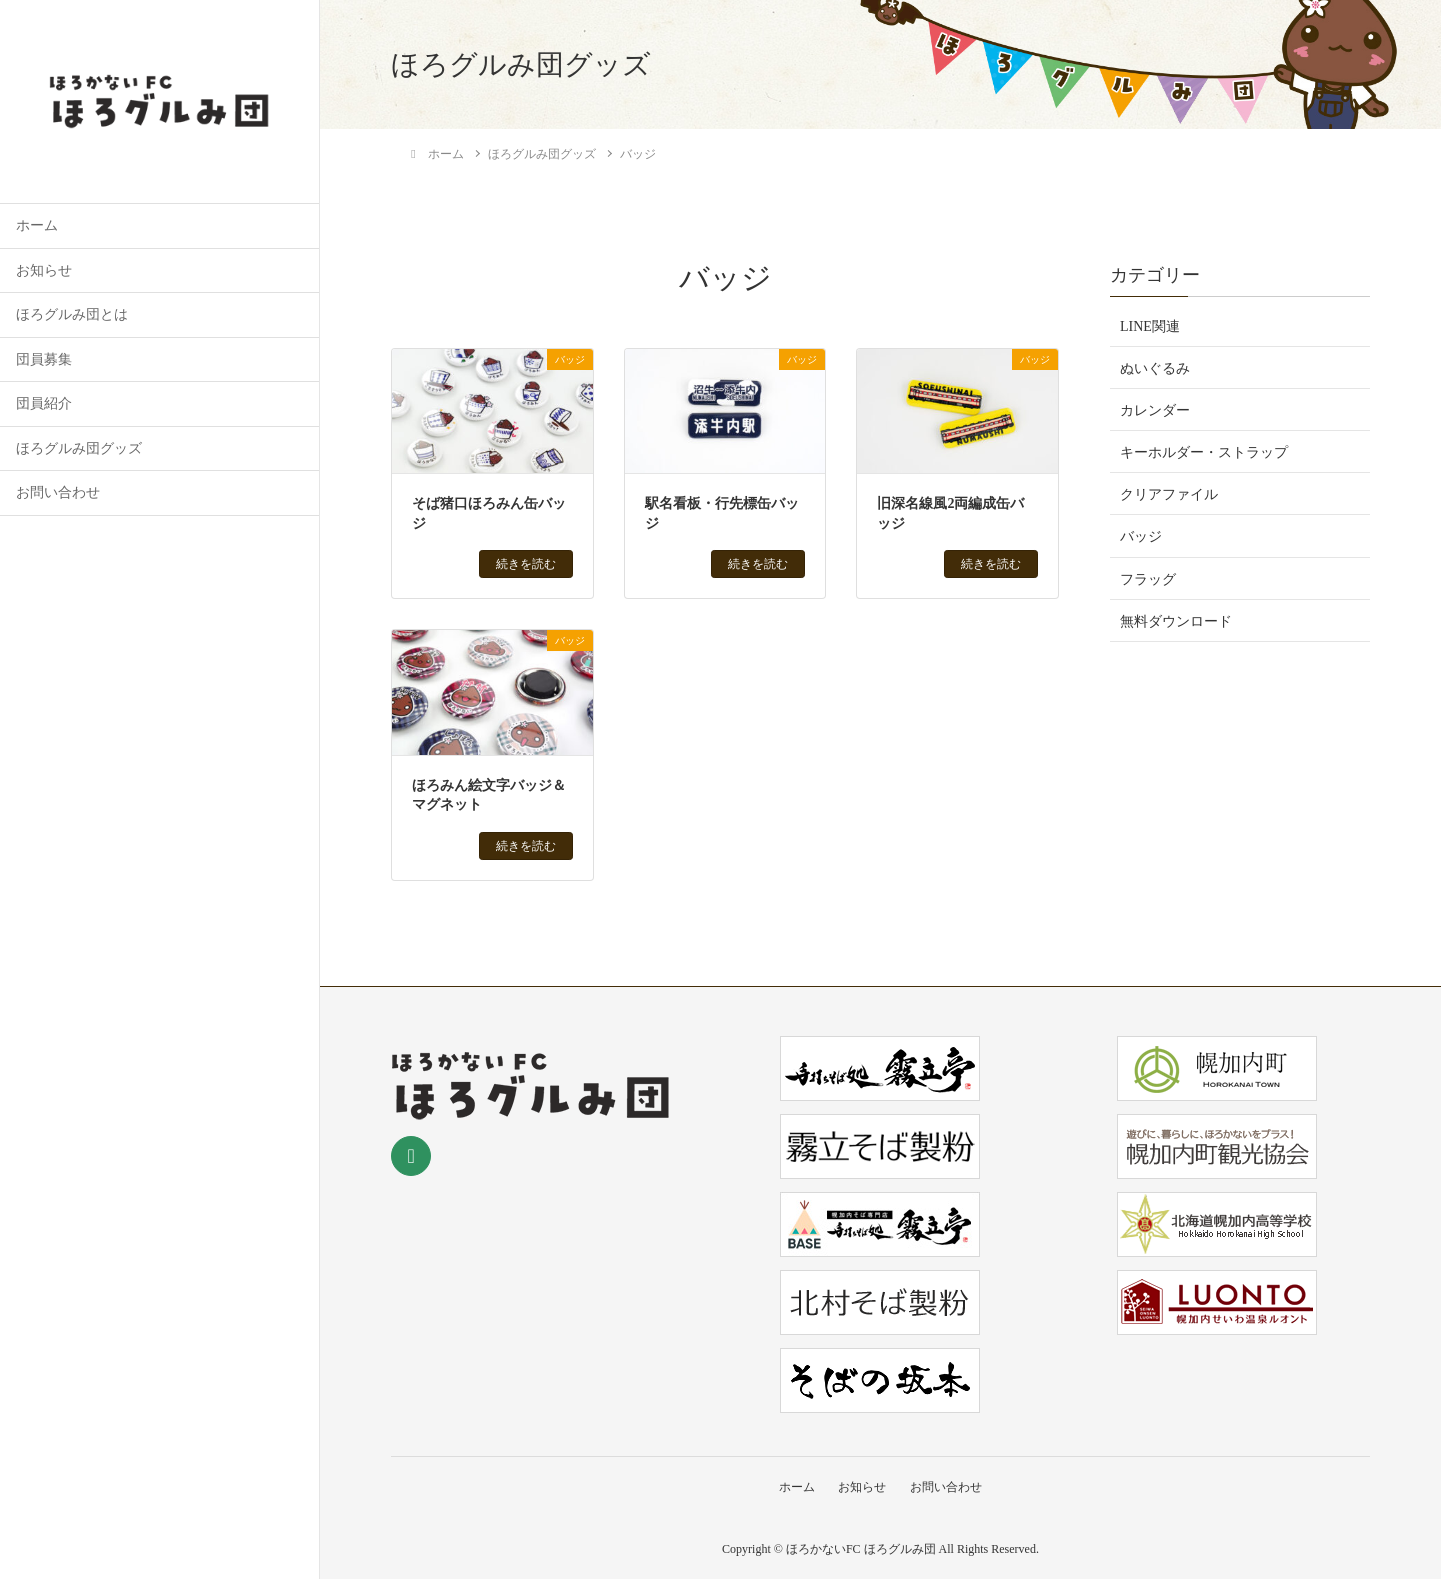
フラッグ (1148, 579)
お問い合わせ (58, 492)
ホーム (37, 225)
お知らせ (44, 270)
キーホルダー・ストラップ (1204, 452)
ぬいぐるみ (1155, 368)
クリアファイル (1169, 494)
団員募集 (44, 359)
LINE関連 (1150, 326)
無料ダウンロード (1176, 621)
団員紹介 (44, 403)
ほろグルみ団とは (72, 314)
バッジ (1141, 536)
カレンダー (1155, 410)
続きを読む (526, 564)
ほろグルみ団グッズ (79, 448)
